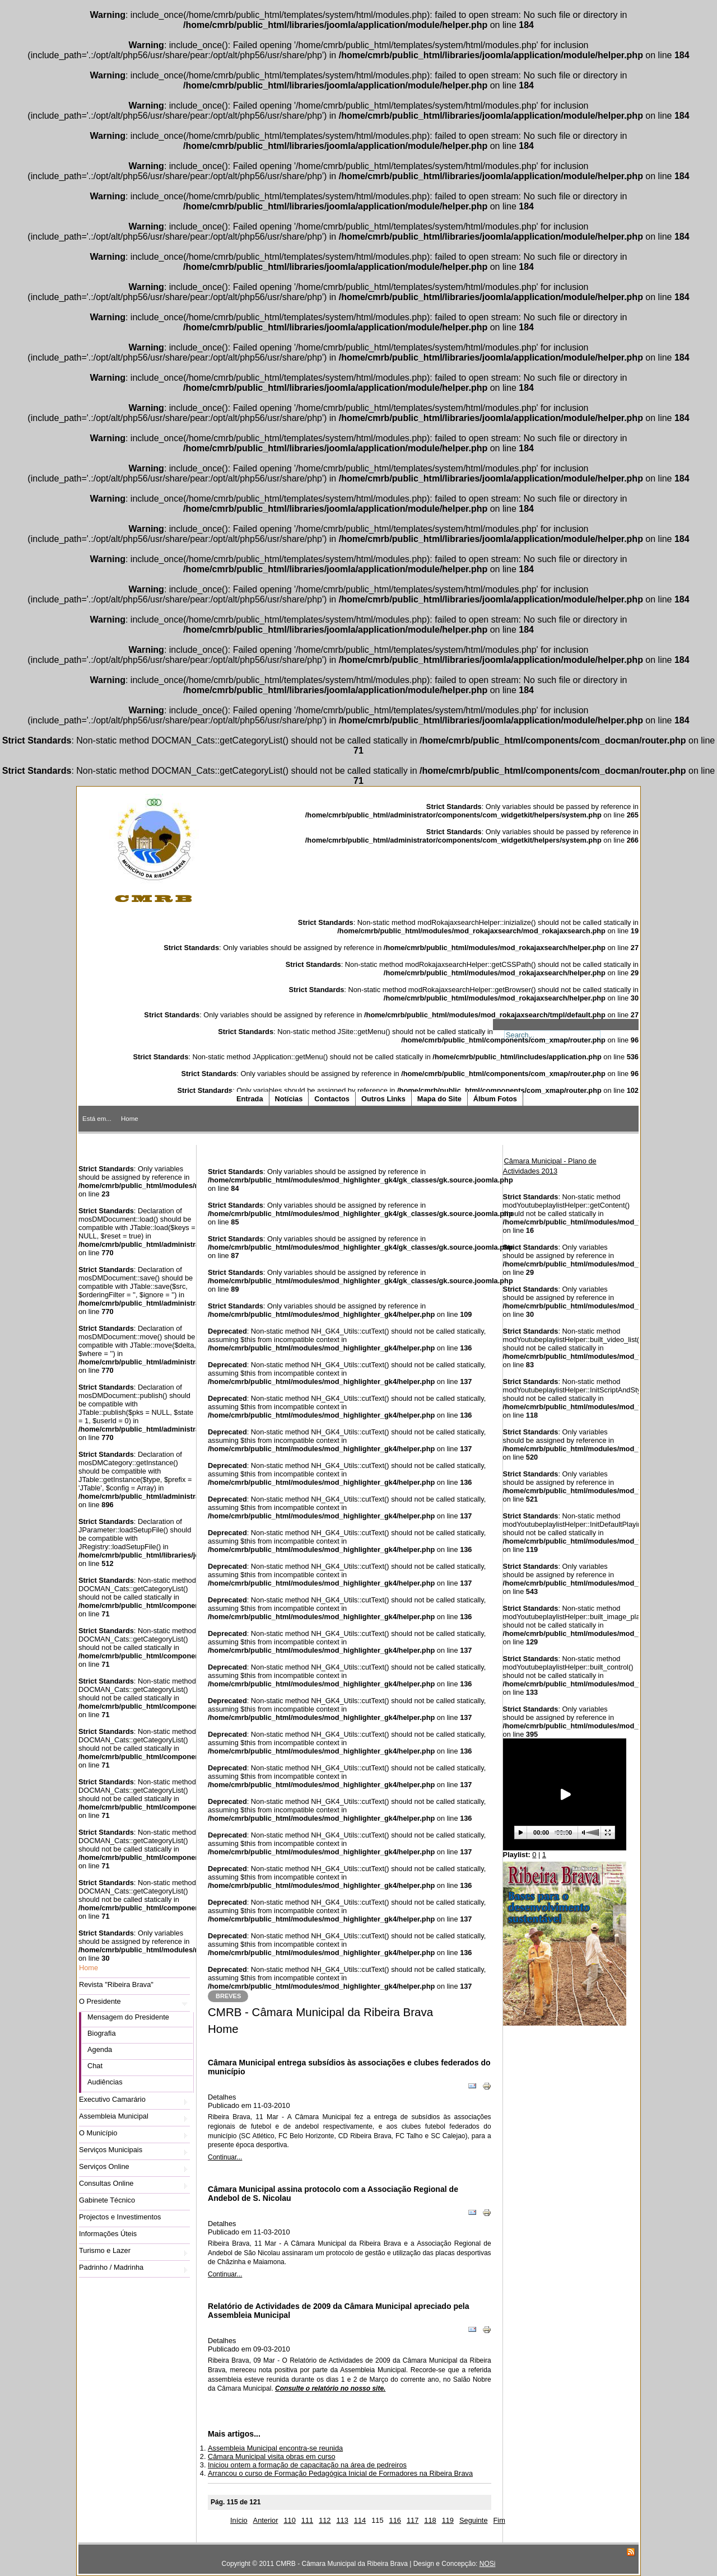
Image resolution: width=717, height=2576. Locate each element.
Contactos (332, 1099)
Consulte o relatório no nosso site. (330, 2388)
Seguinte (473, 2520)
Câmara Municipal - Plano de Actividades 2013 (550, 1166)
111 (307, 2520)
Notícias (289, 1099)
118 (430, 2520)
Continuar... (225, 2157)
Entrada (249, 1099)
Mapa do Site (439, 1099)
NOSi (487, 2564)
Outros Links (383, 1099)
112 (324, 2520)
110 (289, 2520)
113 (342, 2520)
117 (412, 2520)
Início (239, 2520)
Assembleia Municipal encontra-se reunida (275, 2448)
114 (360, 2520)
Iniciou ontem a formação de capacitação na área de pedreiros (307, 2465)
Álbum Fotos (495, 1099)
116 (395, 2520)
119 (448, 2520)
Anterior (265, 2520)
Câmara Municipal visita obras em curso (272, 2456)
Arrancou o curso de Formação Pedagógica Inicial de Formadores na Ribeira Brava (340, 2473)
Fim (499, 2520)
